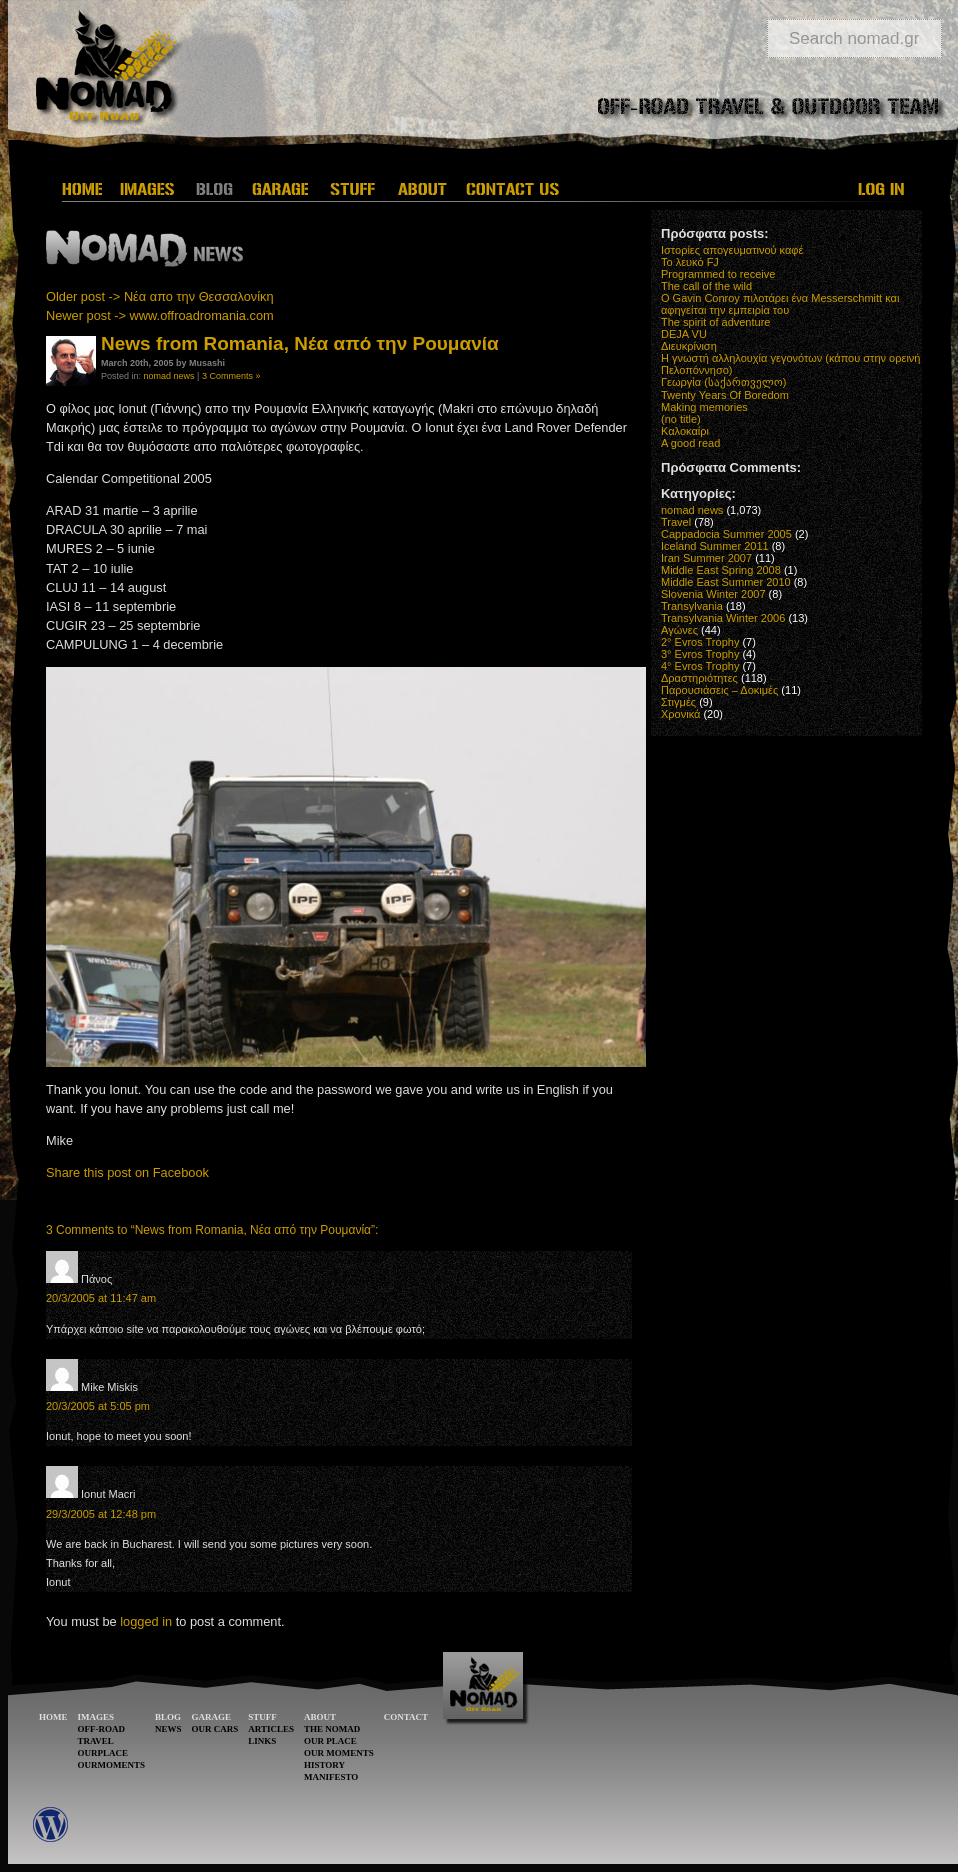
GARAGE (212, 1717)
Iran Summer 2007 (706, 558)
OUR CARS (215, 1729)
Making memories (704, 407)
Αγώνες (679, 630)
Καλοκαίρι (685, 431)
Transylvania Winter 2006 (723, 618)
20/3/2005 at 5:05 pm (98, 1406)
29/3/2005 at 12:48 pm (101, 1514)
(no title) (681, 419)
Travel (676, 522)
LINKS (262, 1741)
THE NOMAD (332, 1729)
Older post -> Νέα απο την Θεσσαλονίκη (160, 296)
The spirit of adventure (715, 322)
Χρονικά (680, 714)
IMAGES (96, 1717)
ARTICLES (271, 1729)
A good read (690, 443)
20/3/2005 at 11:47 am (101, 1298)
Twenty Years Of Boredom (725, 395)
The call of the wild (706, 286)
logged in (146, 1621)
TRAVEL (96, 1741)
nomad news (169, 376)
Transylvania (692, 606)
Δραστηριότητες (699, 678)
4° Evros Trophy (700, 666)
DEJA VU (684, 334)
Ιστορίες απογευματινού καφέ (732, 250)
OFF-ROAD (102, 1729)
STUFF (262, 1717)
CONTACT (406, 1717)
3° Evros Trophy (700, 654)
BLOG (168, 1717)
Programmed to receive (718, 274)
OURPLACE (103, 1753)
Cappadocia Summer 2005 (726, 534)
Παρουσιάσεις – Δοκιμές (719, 690)
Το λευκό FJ (690, 262)
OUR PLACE (330, 1741)
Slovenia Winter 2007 (713, 594)
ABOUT (320, 1717)
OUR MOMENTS (339, 1753)
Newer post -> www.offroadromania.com (160, 315)
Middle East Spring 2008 (721, 570)
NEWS (168, 1729)
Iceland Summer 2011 (715, 546)
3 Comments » (231, 376)
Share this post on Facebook (127, 1172)
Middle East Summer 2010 (726, 582)
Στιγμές (678, 702)
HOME (53, 1717)
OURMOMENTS (112, 1765)
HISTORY (324, 1765)
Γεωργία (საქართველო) (724, 382)
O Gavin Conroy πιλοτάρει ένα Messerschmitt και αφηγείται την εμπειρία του (780, 304)
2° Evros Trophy (700, 642)
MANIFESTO (331, 1777)
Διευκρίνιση (689, 346)
